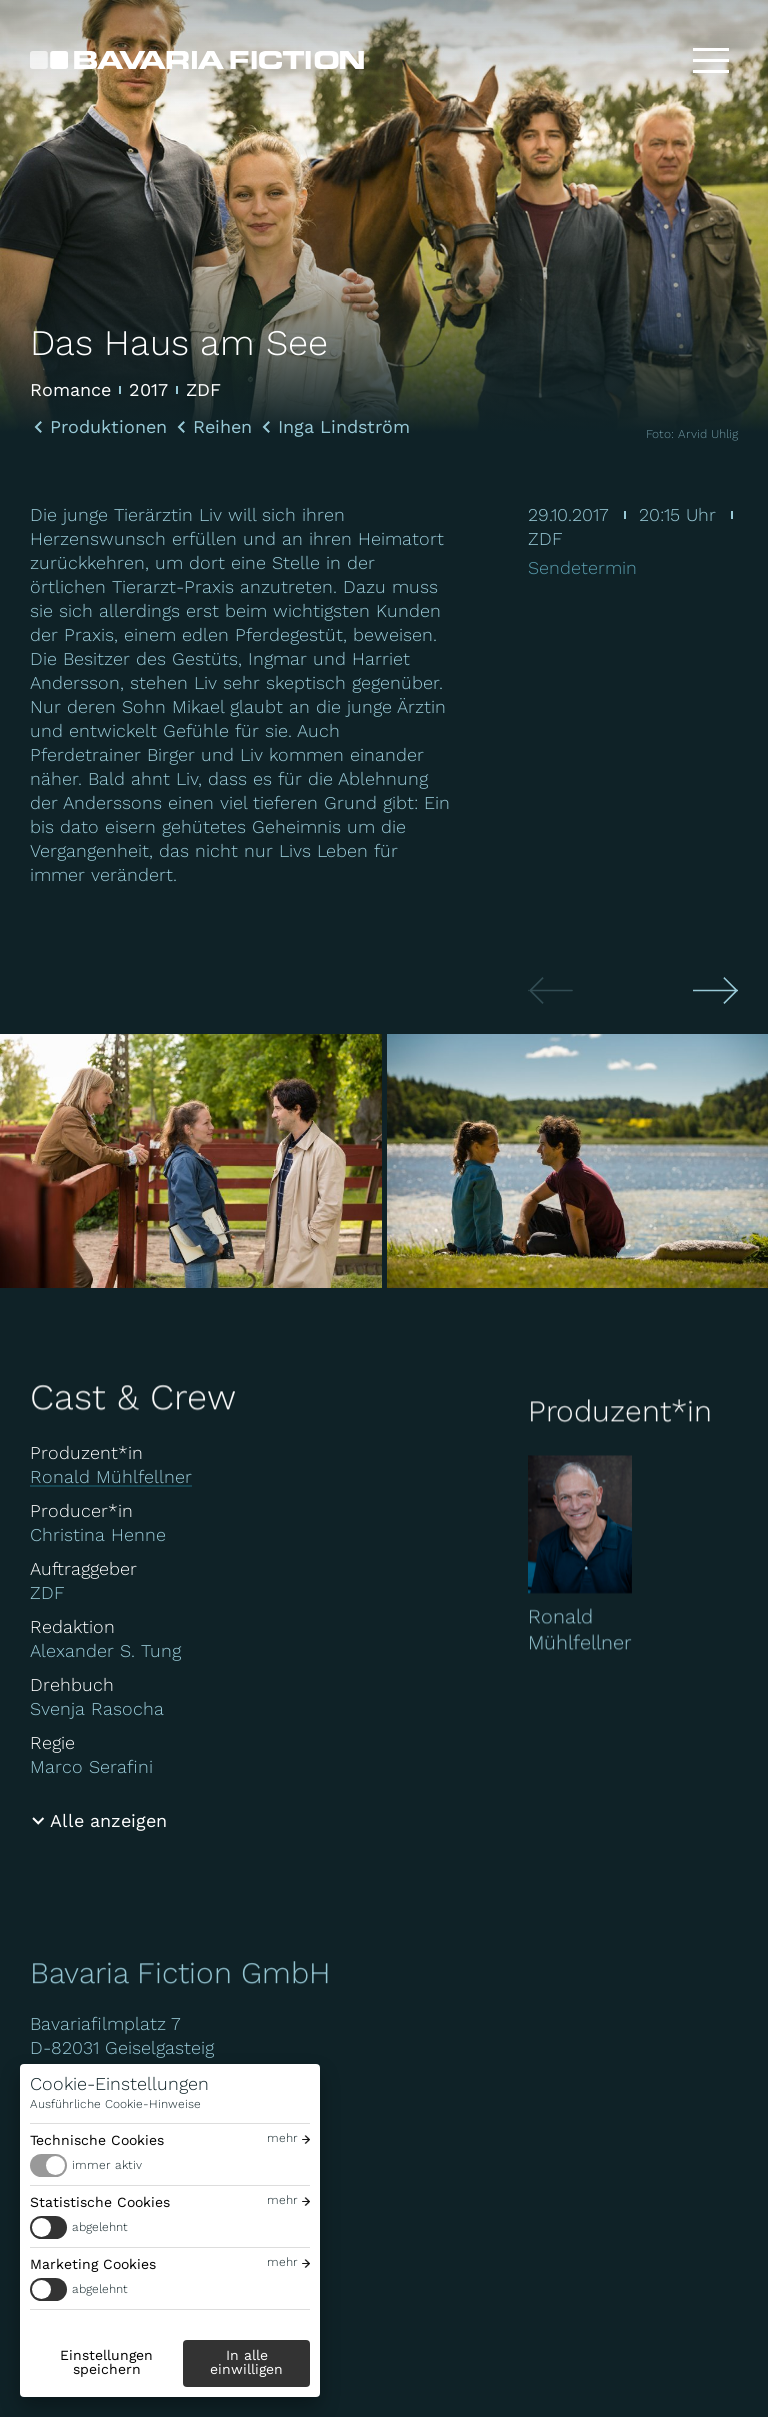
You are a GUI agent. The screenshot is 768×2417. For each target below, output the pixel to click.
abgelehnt (100, 2227)
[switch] (170, 2165)
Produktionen (108, 427)
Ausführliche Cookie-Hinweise (115, 2104)
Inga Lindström (344, 427)
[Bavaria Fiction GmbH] (197, 60)
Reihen (222, 427)
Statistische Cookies (100, 2202)
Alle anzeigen (108, 1820)
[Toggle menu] (711, 60)
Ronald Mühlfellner (111, 1476)
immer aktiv (107, 2165)
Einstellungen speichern (106, 2362)
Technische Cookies (97, 2140)
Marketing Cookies (93, 2264)
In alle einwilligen (246, 2362)
